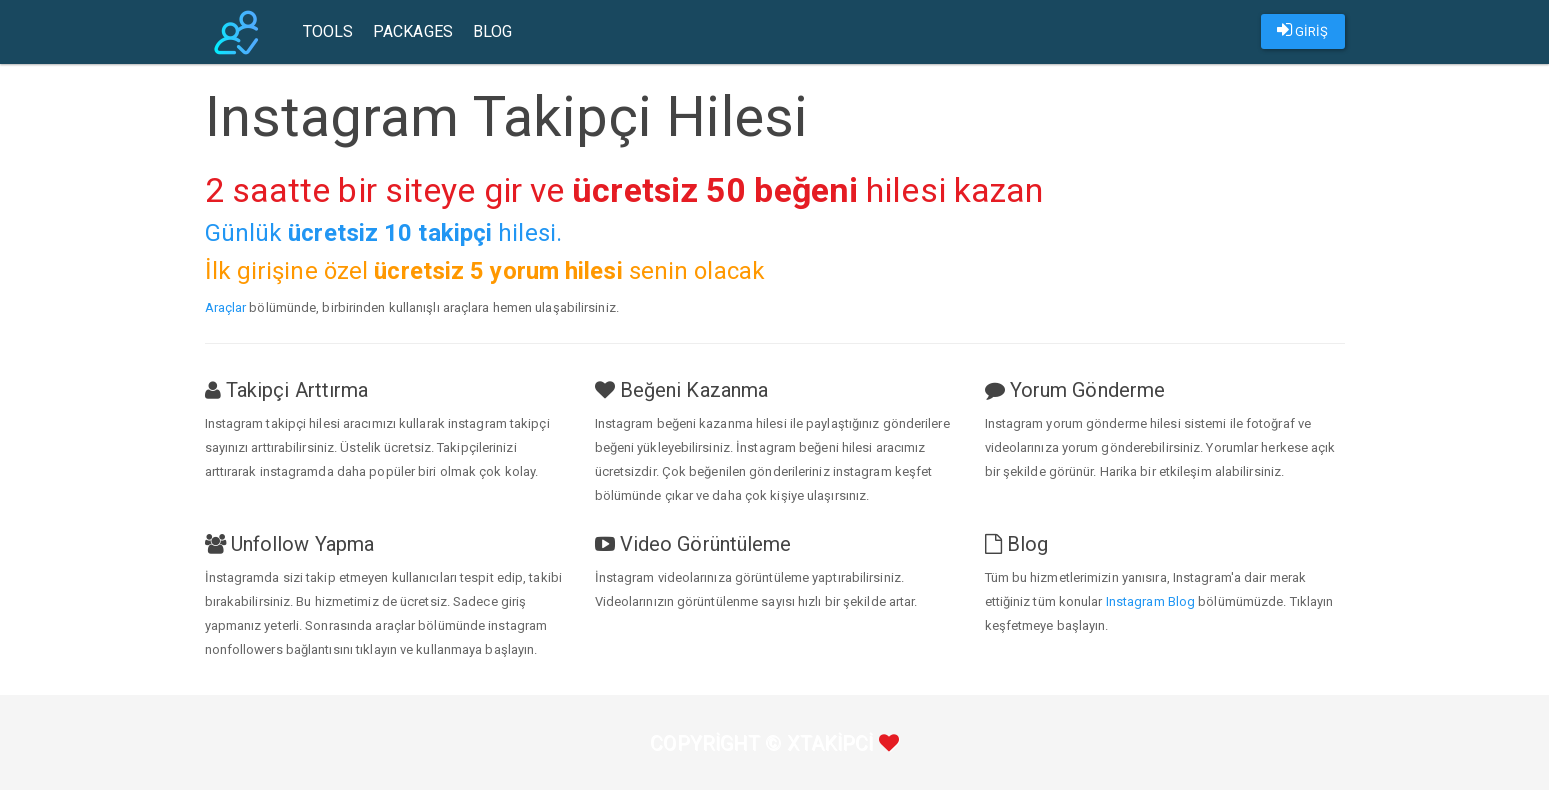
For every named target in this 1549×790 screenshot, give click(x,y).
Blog (492, 31)
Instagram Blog (1150, 601)
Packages (413, 31)
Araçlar (226, 307)
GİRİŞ (1303, 30)
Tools (328, 31)
